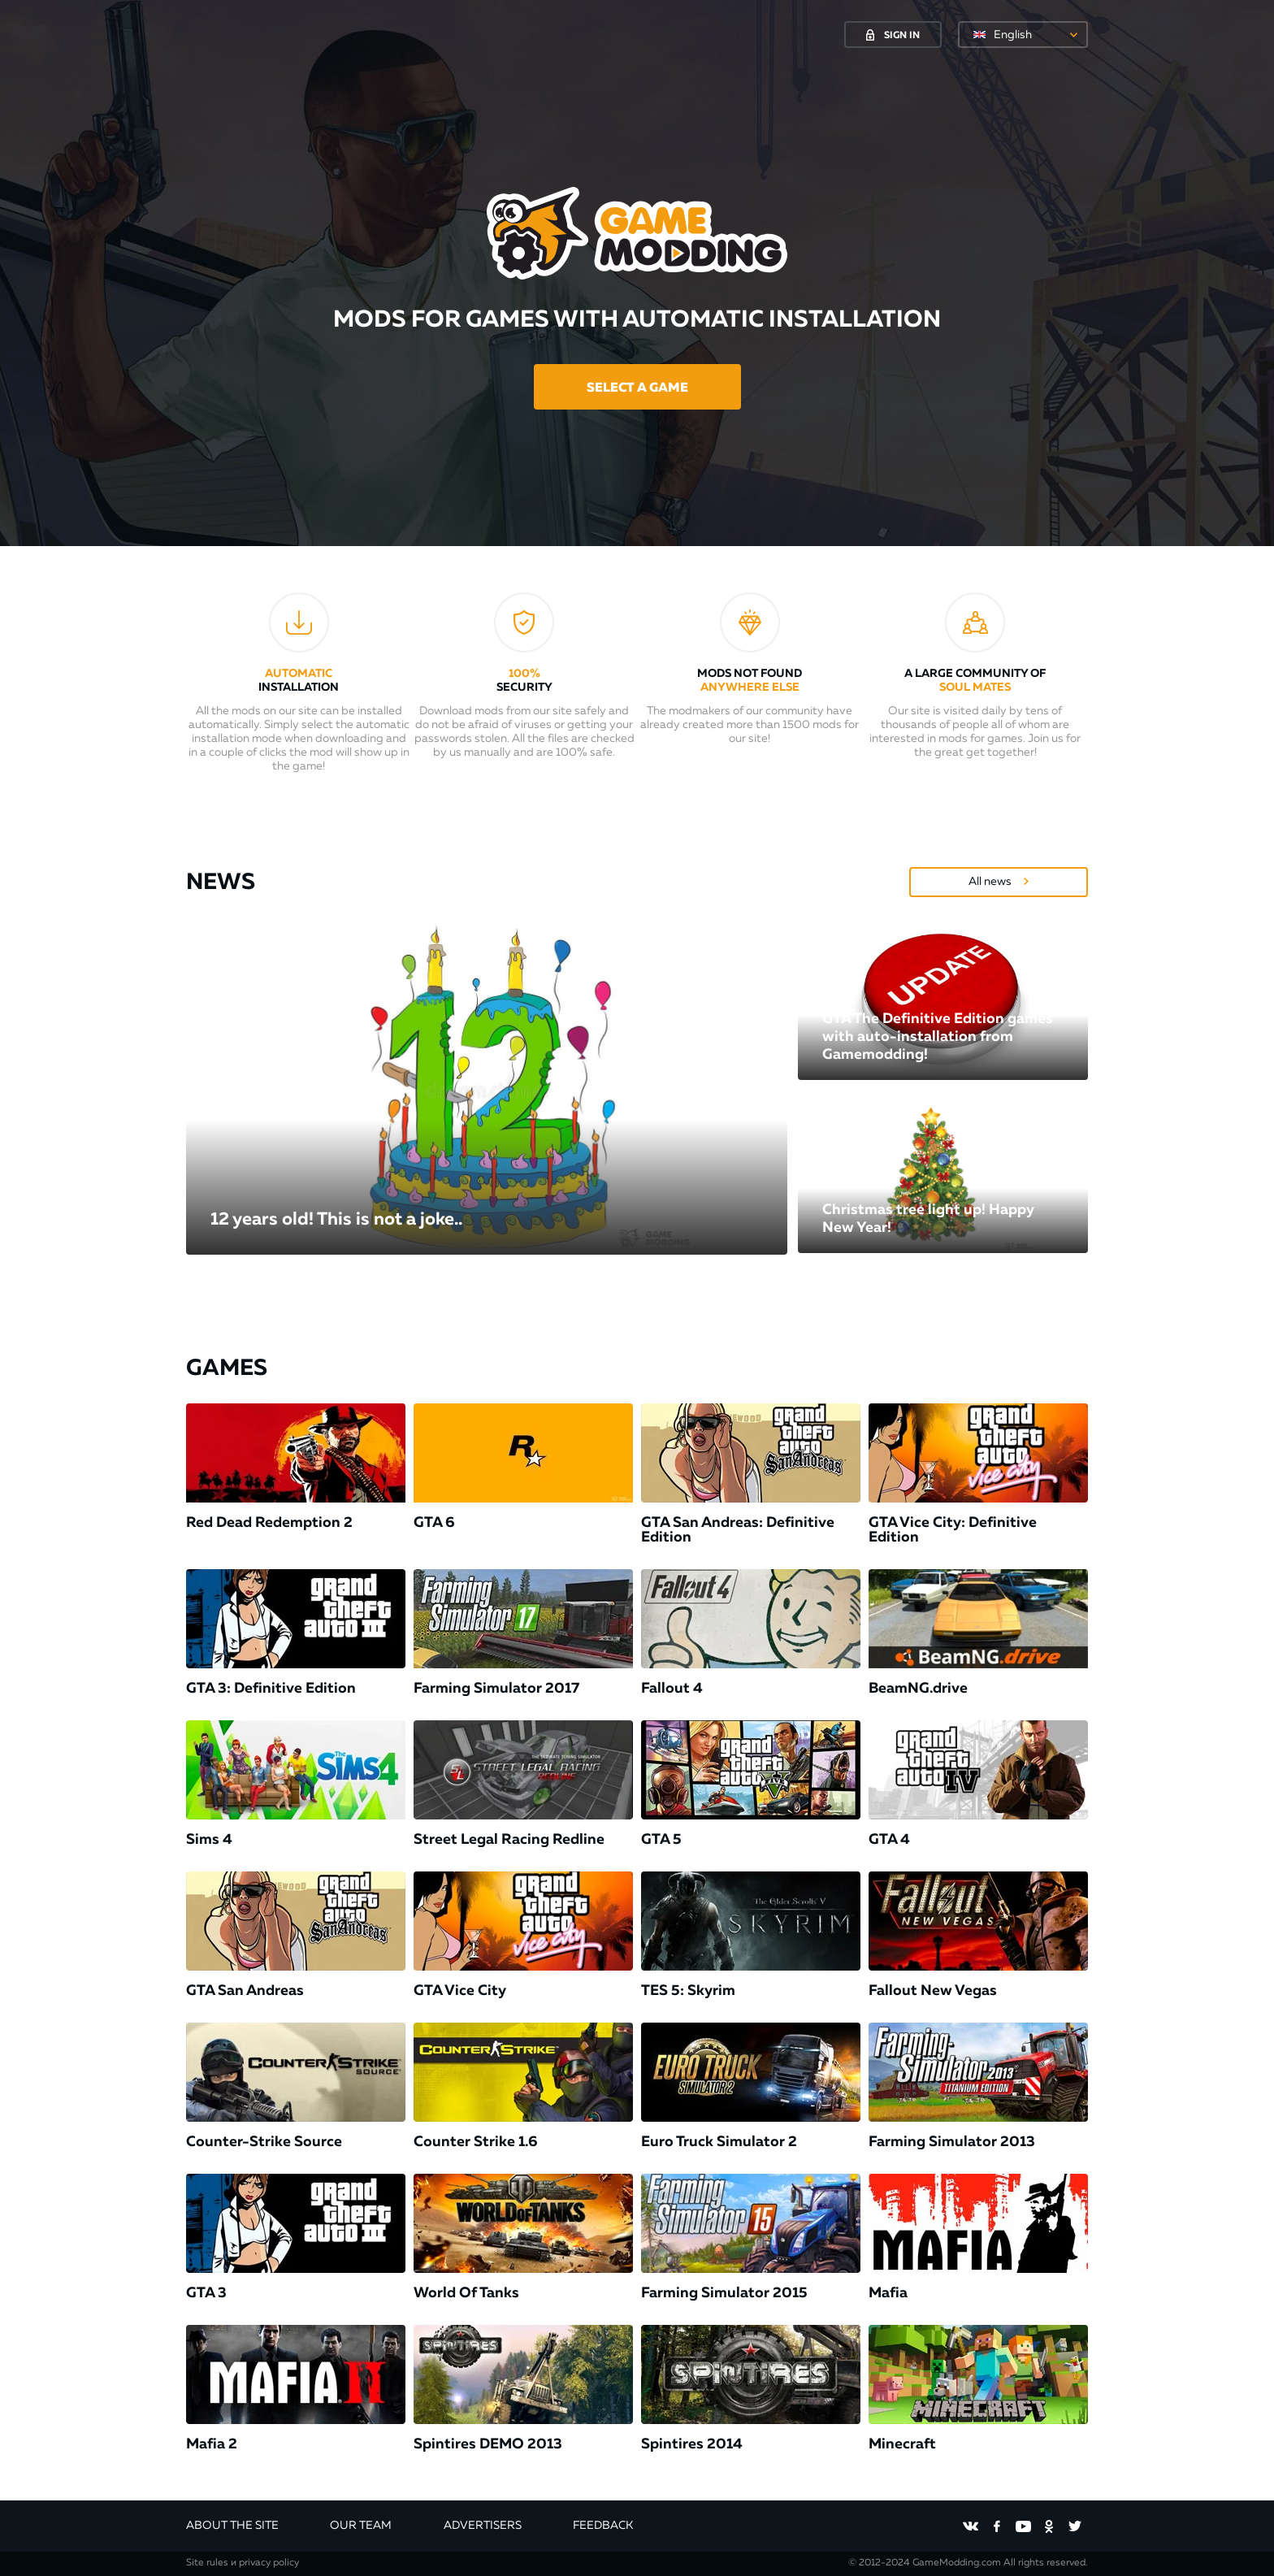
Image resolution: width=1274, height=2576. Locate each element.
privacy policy (269, 2563)
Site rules (207, 2563)
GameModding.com (956, 2563)
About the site (232, 2525)
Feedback (603, 2525)
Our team (361, 2525)
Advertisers (483, 2525)
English (1013, 35)
